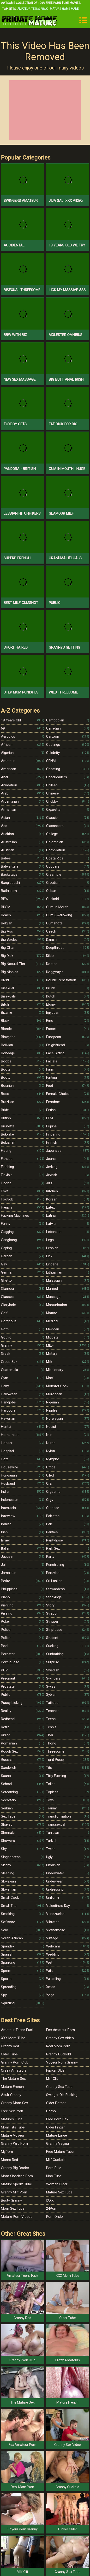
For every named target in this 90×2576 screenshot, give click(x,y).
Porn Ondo (54, 2216)
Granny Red (10, 2046)
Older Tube (9, 2054)
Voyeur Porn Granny (62, 2062)
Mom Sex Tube (12, 2208)
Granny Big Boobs (15, 2168)
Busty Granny (11, 2200)
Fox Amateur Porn (60, 2030)
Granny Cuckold (58, 2054)
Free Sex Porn (12, 2111)
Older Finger (55, 2127)
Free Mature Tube (60, 2151)
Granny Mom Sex (14, 2103)
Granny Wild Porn (14, 2143)
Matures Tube (12, 2119)
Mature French (12, 2087)
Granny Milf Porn (14, 2192)
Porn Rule (53, 2168)
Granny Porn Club (14, 2062)
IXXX (50, 2200)
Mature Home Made (64, 9)
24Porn (51, 2208)
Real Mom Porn (58, 2046)
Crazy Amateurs (14, 2070)
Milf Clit (52, 2078)
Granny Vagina (57, 2143)
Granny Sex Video (60, 2038)
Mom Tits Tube (13, 2127)
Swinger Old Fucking (62, 2095)
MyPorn (7, 2151)
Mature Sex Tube (59, 2192)
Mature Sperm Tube (16, 2184)
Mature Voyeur (12, 2135)
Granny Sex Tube (59, 2087)
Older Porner (56, 2103)
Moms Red (9, 2160)
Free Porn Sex (57, 2119)
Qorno (51, 2111)
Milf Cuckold (56, 2160)
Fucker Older (56, 2070)
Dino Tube (54, 2176)
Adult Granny (11, 2095)
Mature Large (56, 2135)
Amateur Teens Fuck (32, 9)
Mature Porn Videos (16, 2216)
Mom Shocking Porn (17, 2176)
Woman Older (56, 2184)
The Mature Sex (13, 2078)
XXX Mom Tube (13, 2038)
